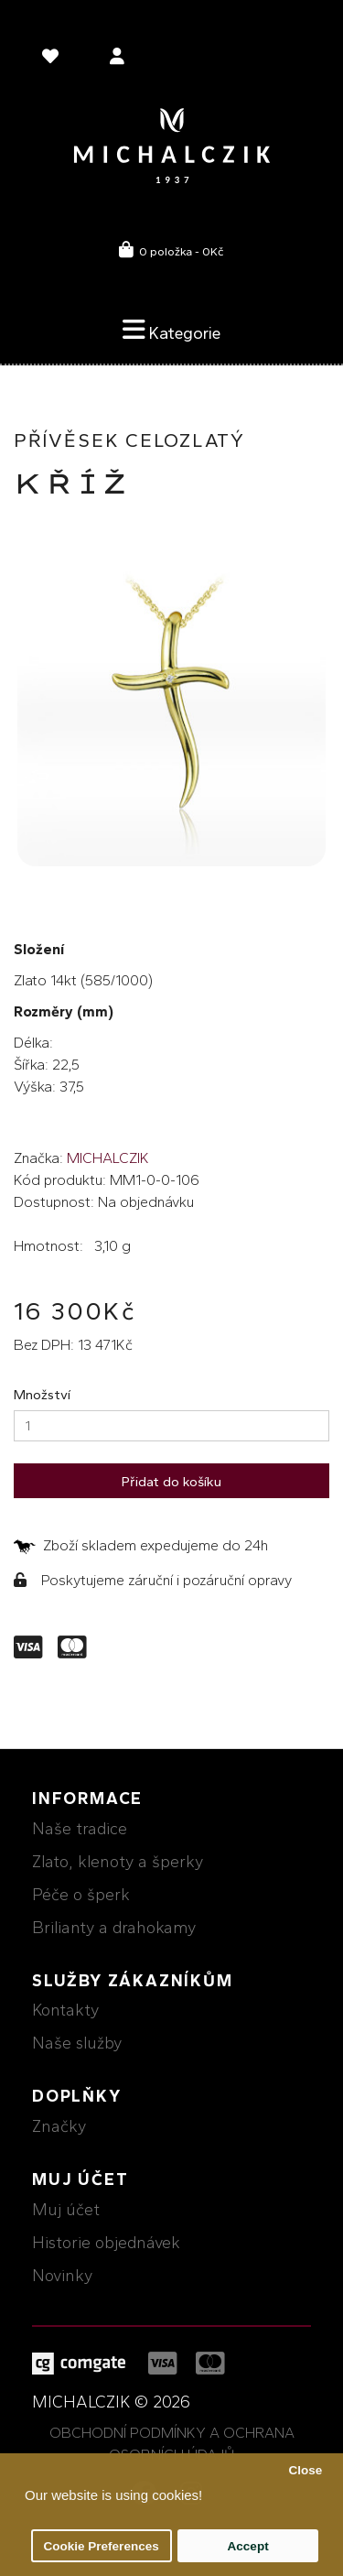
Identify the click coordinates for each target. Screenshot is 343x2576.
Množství (42, 1394)
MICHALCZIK (108, 1158)
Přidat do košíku (171, 1481)
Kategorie (171, 329)
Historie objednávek (106, 2243)
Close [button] (305, 2470)
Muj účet (66, 2210)
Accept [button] (248, 2546)
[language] (53, 59)
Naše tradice (79, 1829)
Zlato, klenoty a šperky (117, 1862)
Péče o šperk (81, 1895)
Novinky (62, 2276)
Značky (59, 2126)
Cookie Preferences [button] (101, 2546)
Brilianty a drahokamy (114, 1928)
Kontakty (65, 2010)
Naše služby (77, 2043)
